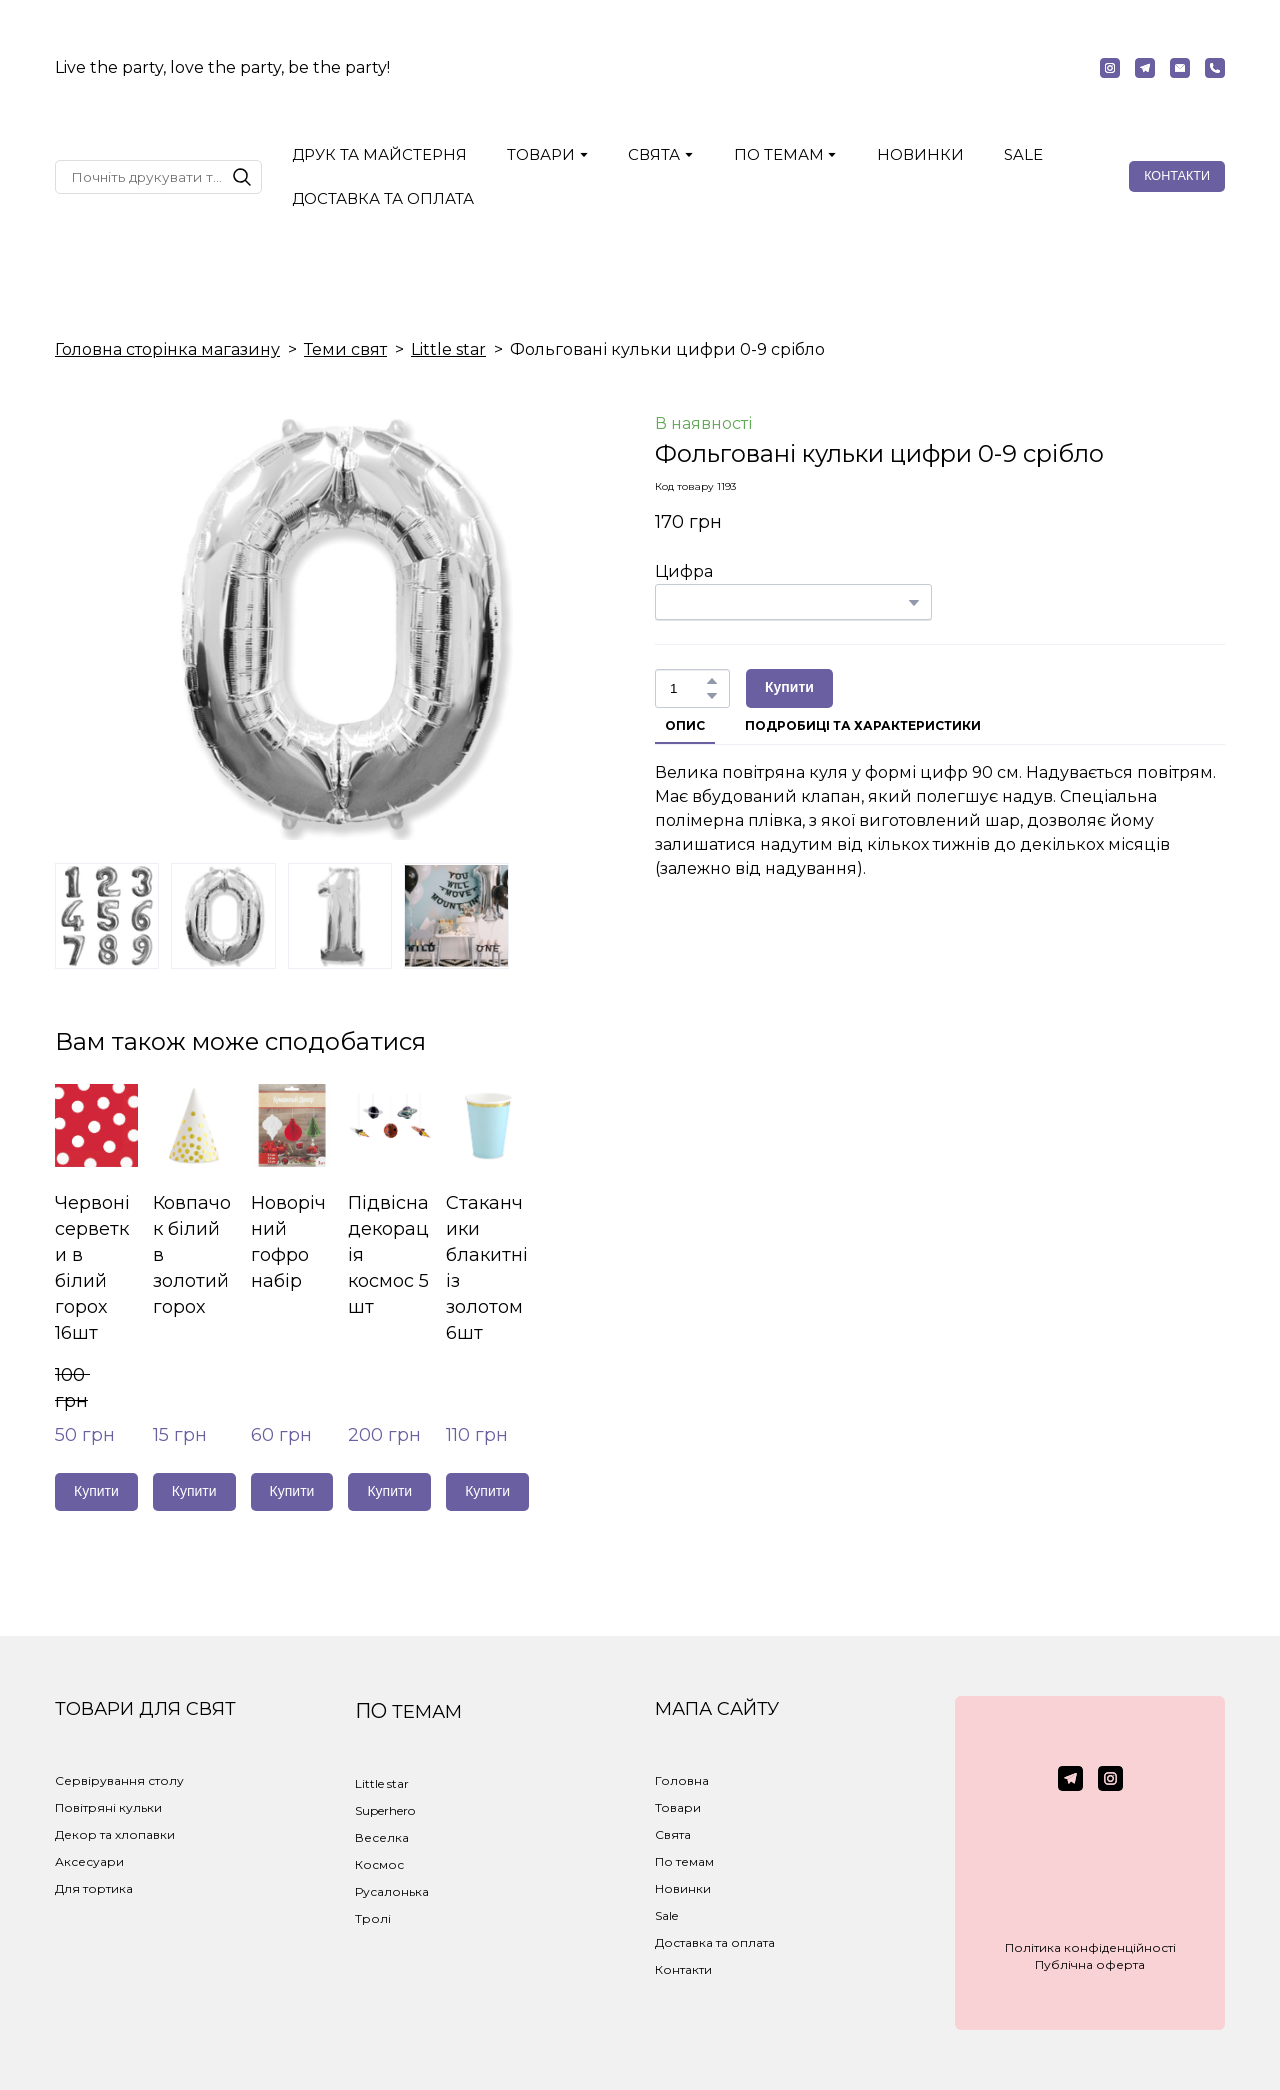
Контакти (683, 1969)
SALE (1023, 154)
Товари (678, 1807)
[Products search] (158, 177)
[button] (1110, 68)
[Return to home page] (639, 67)
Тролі (373, 1918)
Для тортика (94, 1888)
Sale (666, 1915)
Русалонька (392, 1891)
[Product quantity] (687, 688)
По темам (684, 1861)
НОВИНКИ (920, 154)
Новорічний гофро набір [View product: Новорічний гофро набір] (288, 1242)
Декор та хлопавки (115, 1834)
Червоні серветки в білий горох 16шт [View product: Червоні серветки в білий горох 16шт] (92, 1268)
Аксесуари (89, 1861)
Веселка (382, 1837)
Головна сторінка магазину (167, 349)
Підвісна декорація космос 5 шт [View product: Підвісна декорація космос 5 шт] (388, 1255)
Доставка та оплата (715, 1942)
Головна (682, 1780)
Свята (673, 1834)
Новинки (683, 1888)
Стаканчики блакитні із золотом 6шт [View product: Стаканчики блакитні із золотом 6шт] (487, 1268)
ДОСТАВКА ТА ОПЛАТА (383, 198)
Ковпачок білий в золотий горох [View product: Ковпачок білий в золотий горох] (192, 1255)
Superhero (385, 1810)
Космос (379, 1864)
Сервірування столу (119, 1780)
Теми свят (345, 349)
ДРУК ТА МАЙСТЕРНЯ (379, 154)
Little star (448, 349)
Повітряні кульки (108, 1807)
